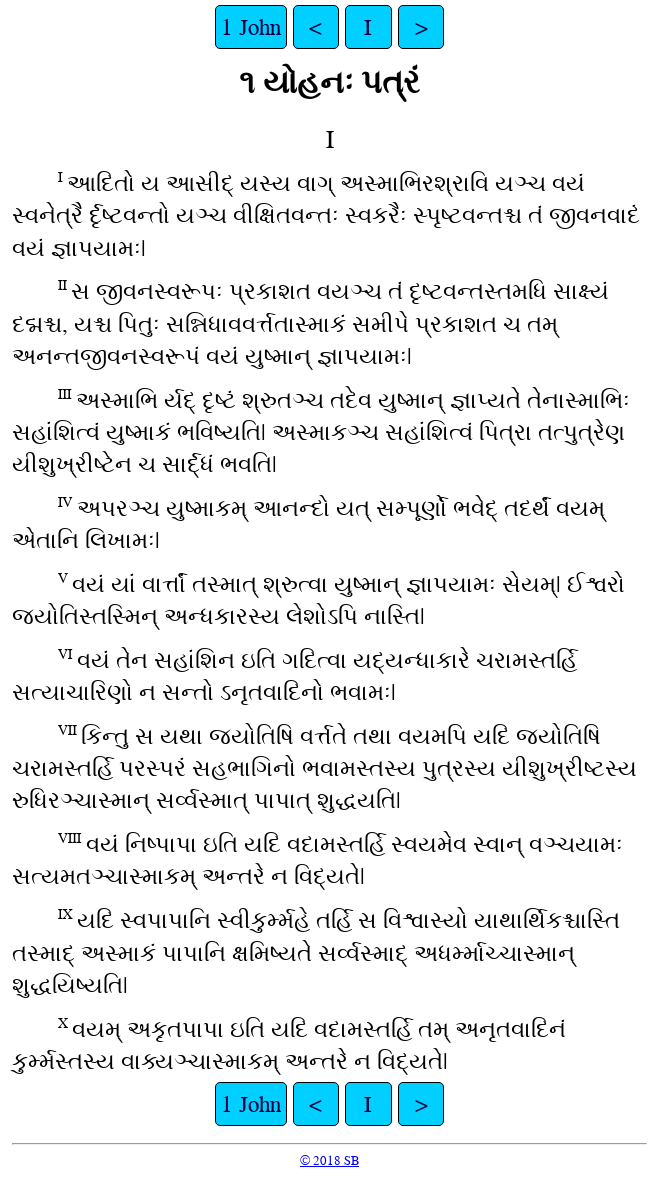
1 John (251, 27)
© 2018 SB (329, 1160)
